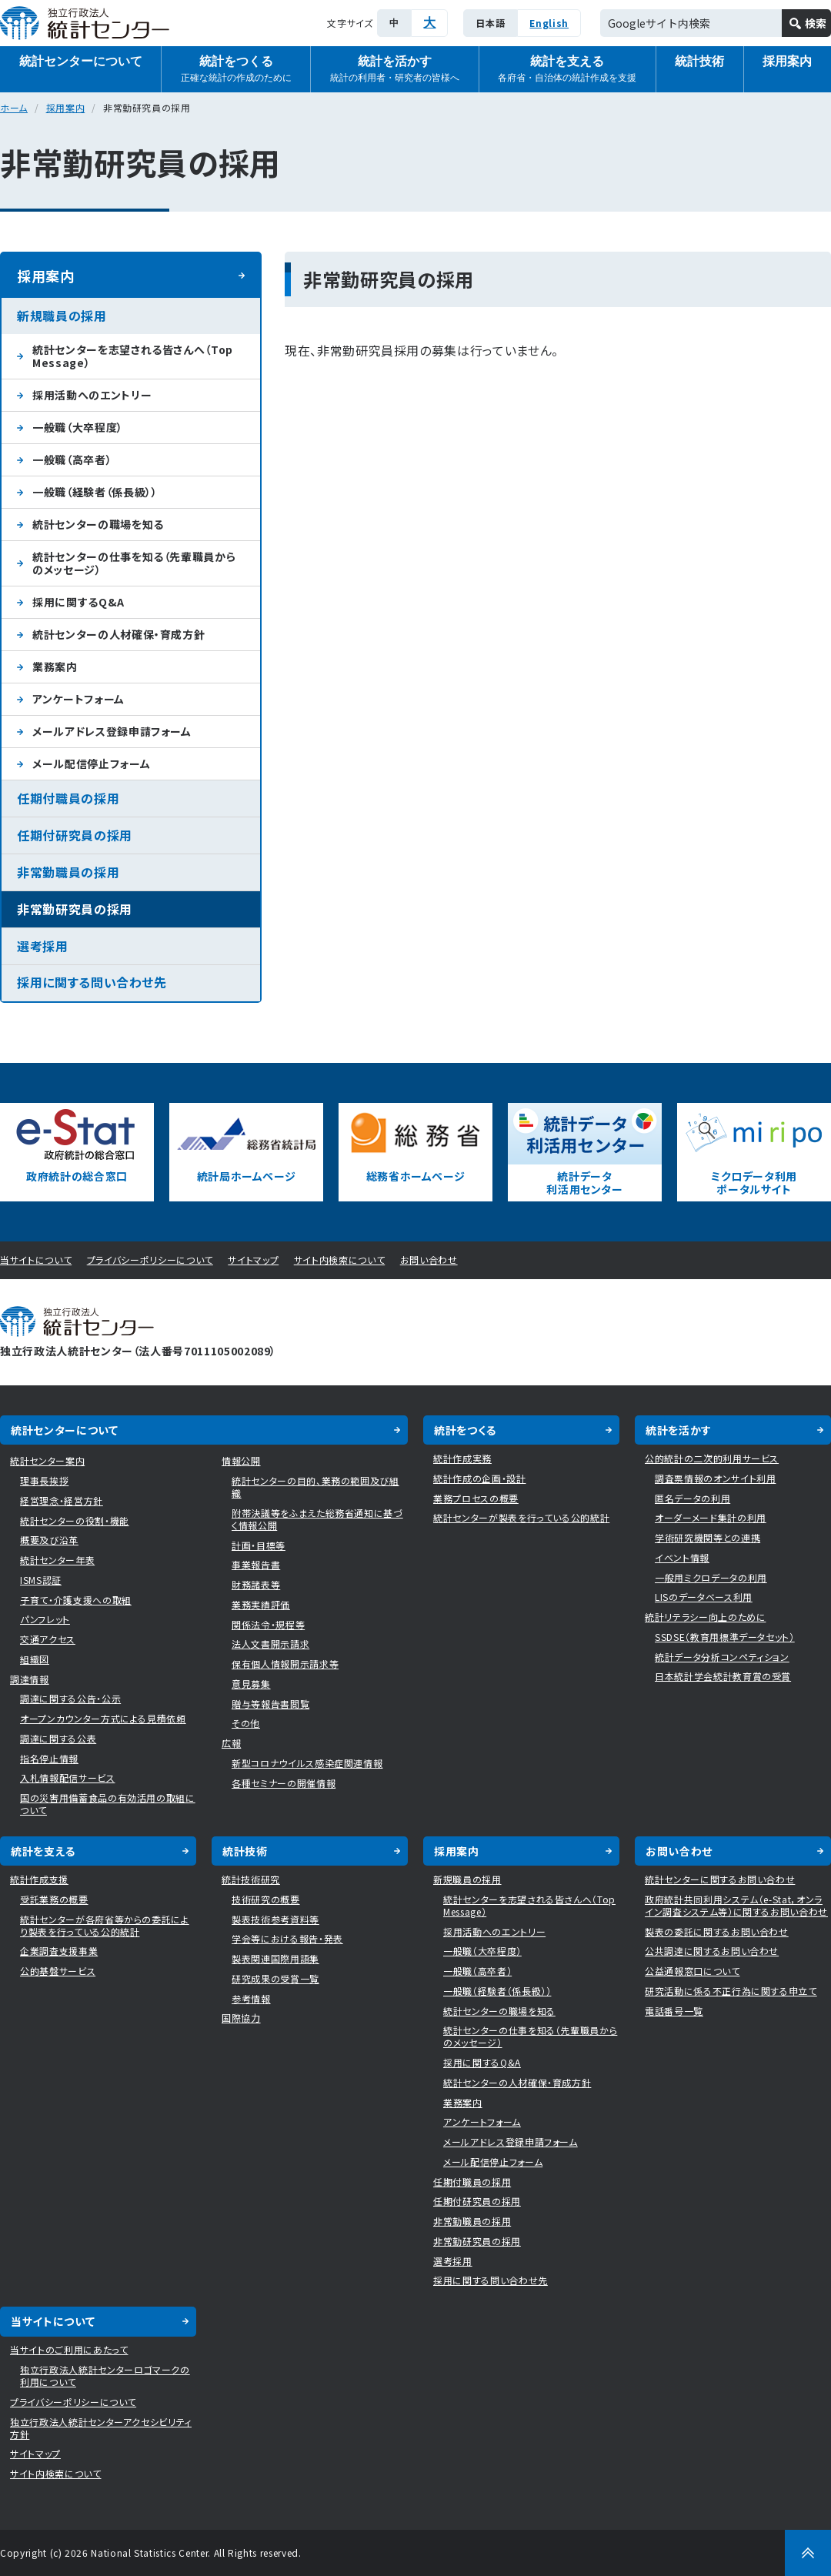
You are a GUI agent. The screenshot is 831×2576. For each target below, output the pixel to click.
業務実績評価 (261, 1604)
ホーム (14, 107)
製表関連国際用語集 (275, 1958)
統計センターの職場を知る (98, 524)
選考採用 (42, 946)
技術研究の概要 (266, 1899)
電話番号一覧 (674, 2010)
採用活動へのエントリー (92, 395)
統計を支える (567, 70)
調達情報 (29, 1679)
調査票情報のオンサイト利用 (715, 1478)
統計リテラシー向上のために (705, 1616)
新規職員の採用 (62, 315)
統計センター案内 (47, 1460)
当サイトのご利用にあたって (69, 2349)
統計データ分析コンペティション (722, 1656)
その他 (246, 1722)
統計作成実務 (462, 1458)
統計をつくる (236, 70)
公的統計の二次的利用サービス (712, 1458)
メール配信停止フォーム (91, 763)
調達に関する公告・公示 (70, 1698)
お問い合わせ (429, 1259)
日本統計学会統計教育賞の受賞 (723, 1675)
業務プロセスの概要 (476, 1498)
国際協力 (241, 2017)
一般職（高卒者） (72, 459)
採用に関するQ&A (78, 602)
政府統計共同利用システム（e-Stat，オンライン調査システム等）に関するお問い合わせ (736, 1905)
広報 (231, 1742)
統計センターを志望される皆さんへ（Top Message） (132, 356)
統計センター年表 (57, 1559)
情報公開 (241, 1460)
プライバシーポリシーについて (150, 1259)
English (549, 22)
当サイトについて (36, 1259)
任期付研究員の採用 (74, 835)
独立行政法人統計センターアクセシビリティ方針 (101, 2428)
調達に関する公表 (58, 1738)
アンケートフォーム (78, 699)
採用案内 (65, 107)
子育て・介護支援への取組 (76, 1599)
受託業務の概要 (54, 1899)
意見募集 (251, 1683)
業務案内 (55, 666)
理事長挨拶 (44, 1480)
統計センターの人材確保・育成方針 (118, 634)
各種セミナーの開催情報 (283, 1782)
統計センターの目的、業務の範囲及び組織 (315, 1486)
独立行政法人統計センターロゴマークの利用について (105, 2375)
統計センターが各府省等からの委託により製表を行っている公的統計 (104, 1925)
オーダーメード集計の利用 (710, 1517)
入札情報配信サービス (67, 1777)
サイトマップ (253, 1259)
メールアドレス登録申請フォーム (112, 731)
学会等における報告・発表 (287, 1938)
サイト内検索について (339, 1259)
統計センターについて (80, 61)
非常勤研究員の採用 (74, 909)
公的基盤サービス (57, 1970)
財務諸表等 (256, 1584)
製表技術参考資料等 (275, 1919)
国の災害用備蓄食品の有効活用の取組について (107, 1803)
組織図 (34, 1659)
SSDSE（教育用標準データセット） (725, 1636)
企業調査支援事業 (59, 1950)
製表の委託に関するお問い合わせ (717, 1931)
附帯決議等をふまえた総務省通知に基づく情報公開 (317, 1519)
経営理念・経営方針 (61, 1500)
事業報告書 (256, 1564)
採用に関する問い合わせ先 (92, 982)
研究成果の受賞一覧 (275, 1978)
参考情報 (251, 1998)
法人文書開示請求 (270, 1643)
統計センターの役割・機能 (74, 1520)
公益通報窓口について (692, 1970)
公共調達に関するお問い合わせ (712, 1950)
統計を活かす (394, 70)
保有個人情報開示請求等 (285, 1663)
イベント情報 (682, 1557)
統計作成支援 (39, 1879)
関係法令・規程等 (268, 1624)
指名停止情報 (49, 1758)
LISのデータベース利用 (704, 1596)
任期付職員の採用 (68, 798)
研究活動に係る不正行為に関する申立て (731, 1990)
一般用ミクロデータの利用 (711, 1577)
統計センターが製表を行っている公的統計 (521, 1517)
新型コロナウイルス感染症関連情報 (307, 1762)
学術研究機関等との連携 (707, 1537)
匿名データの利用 (692, 1498)
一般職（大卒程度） (77, 427)
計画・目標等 (258, 1545)
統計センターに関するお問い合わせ (720, 1879)
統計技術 (699, 61)
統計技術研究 (251, 1879)
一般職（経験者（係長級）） (94, 491)
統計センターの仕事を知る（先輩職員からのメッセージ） (133, 563)
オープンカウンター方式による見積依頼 (103, 1718)
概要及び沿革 (49, 1539)
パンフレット (45, 1618)
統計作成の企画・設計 (479, 1478)
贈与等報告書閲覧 (270, 1703)
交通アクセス (47, 1638)
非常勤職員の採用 (68, 872)
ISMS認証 (41, 1579)
